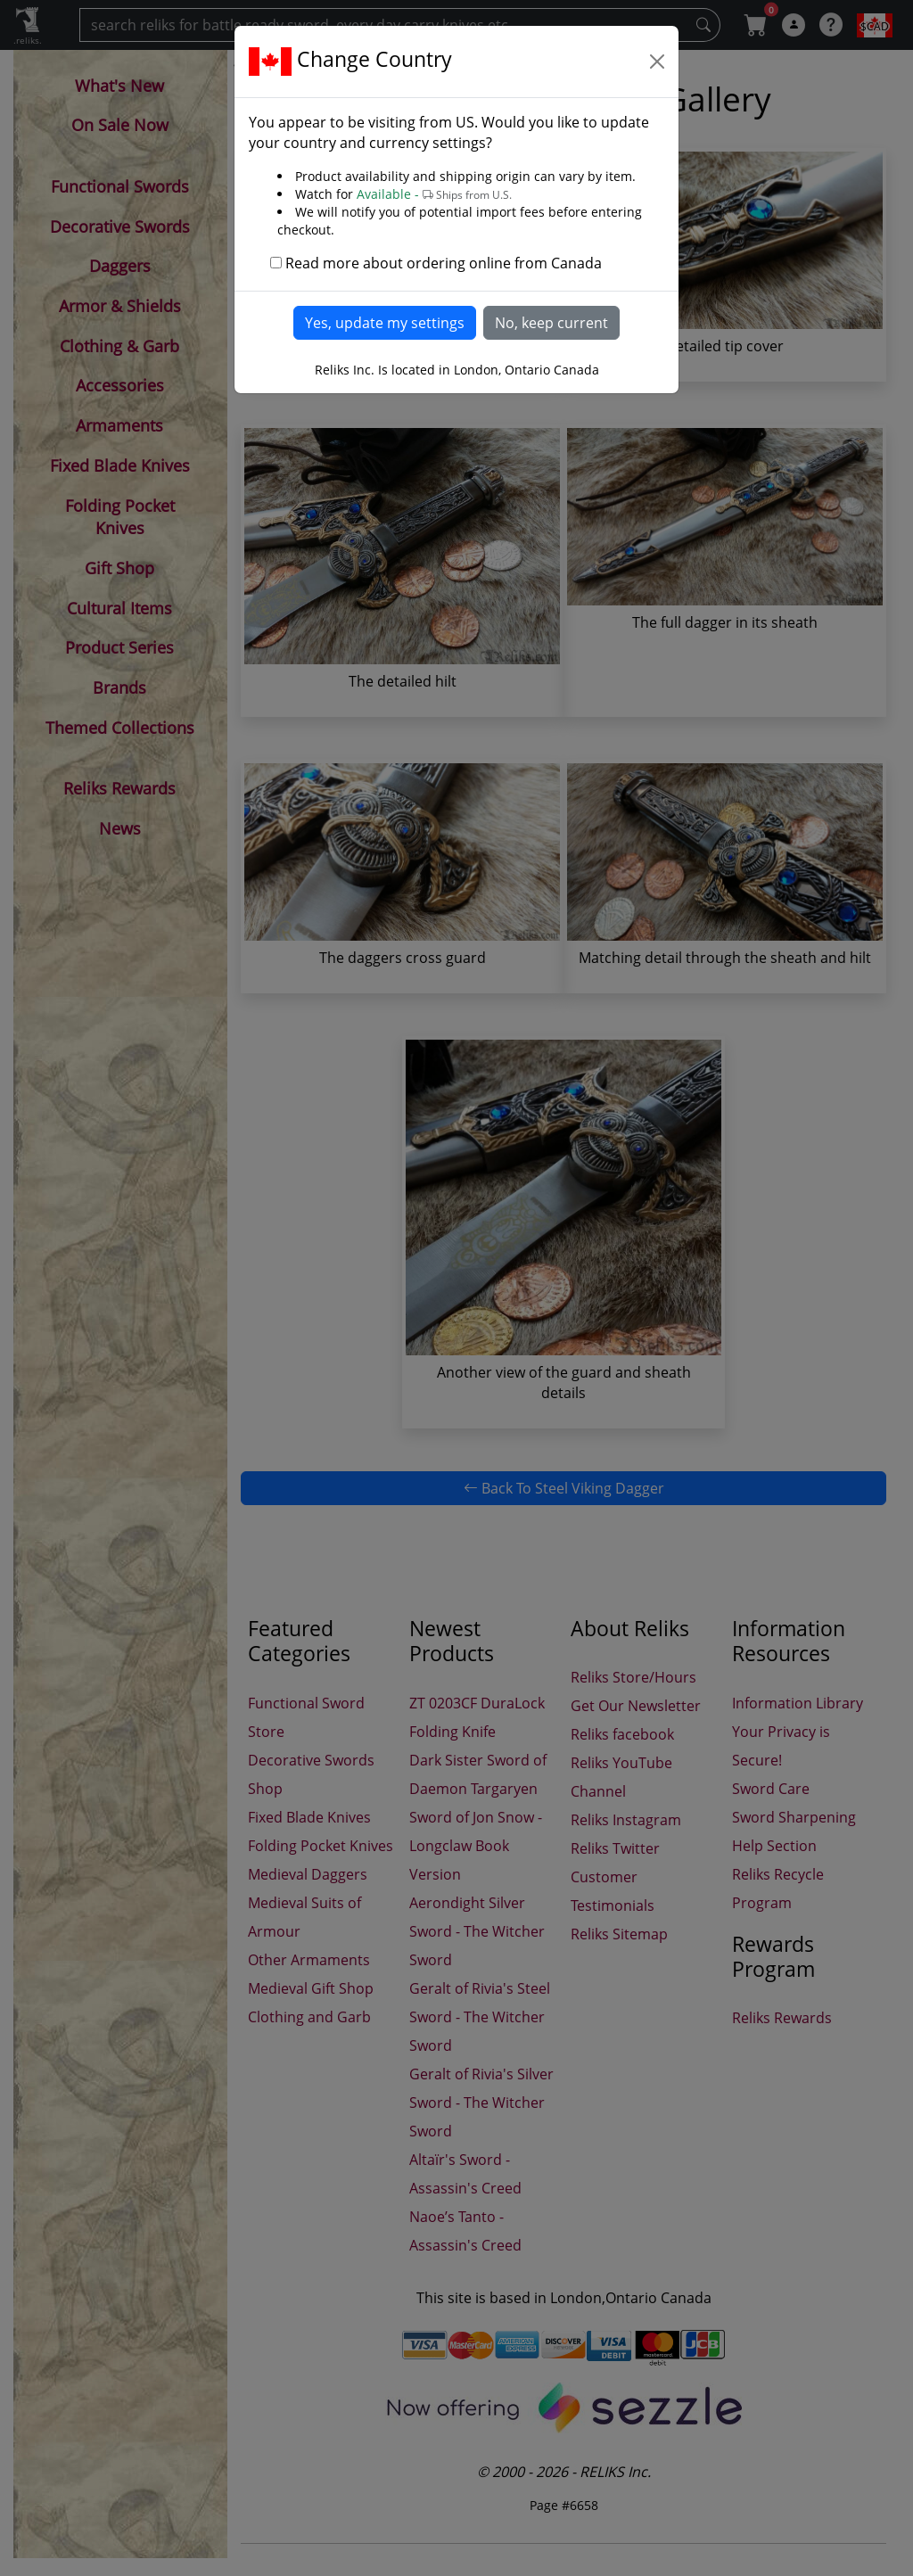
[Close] (657, 61)
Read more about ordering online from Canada (443, 263)
